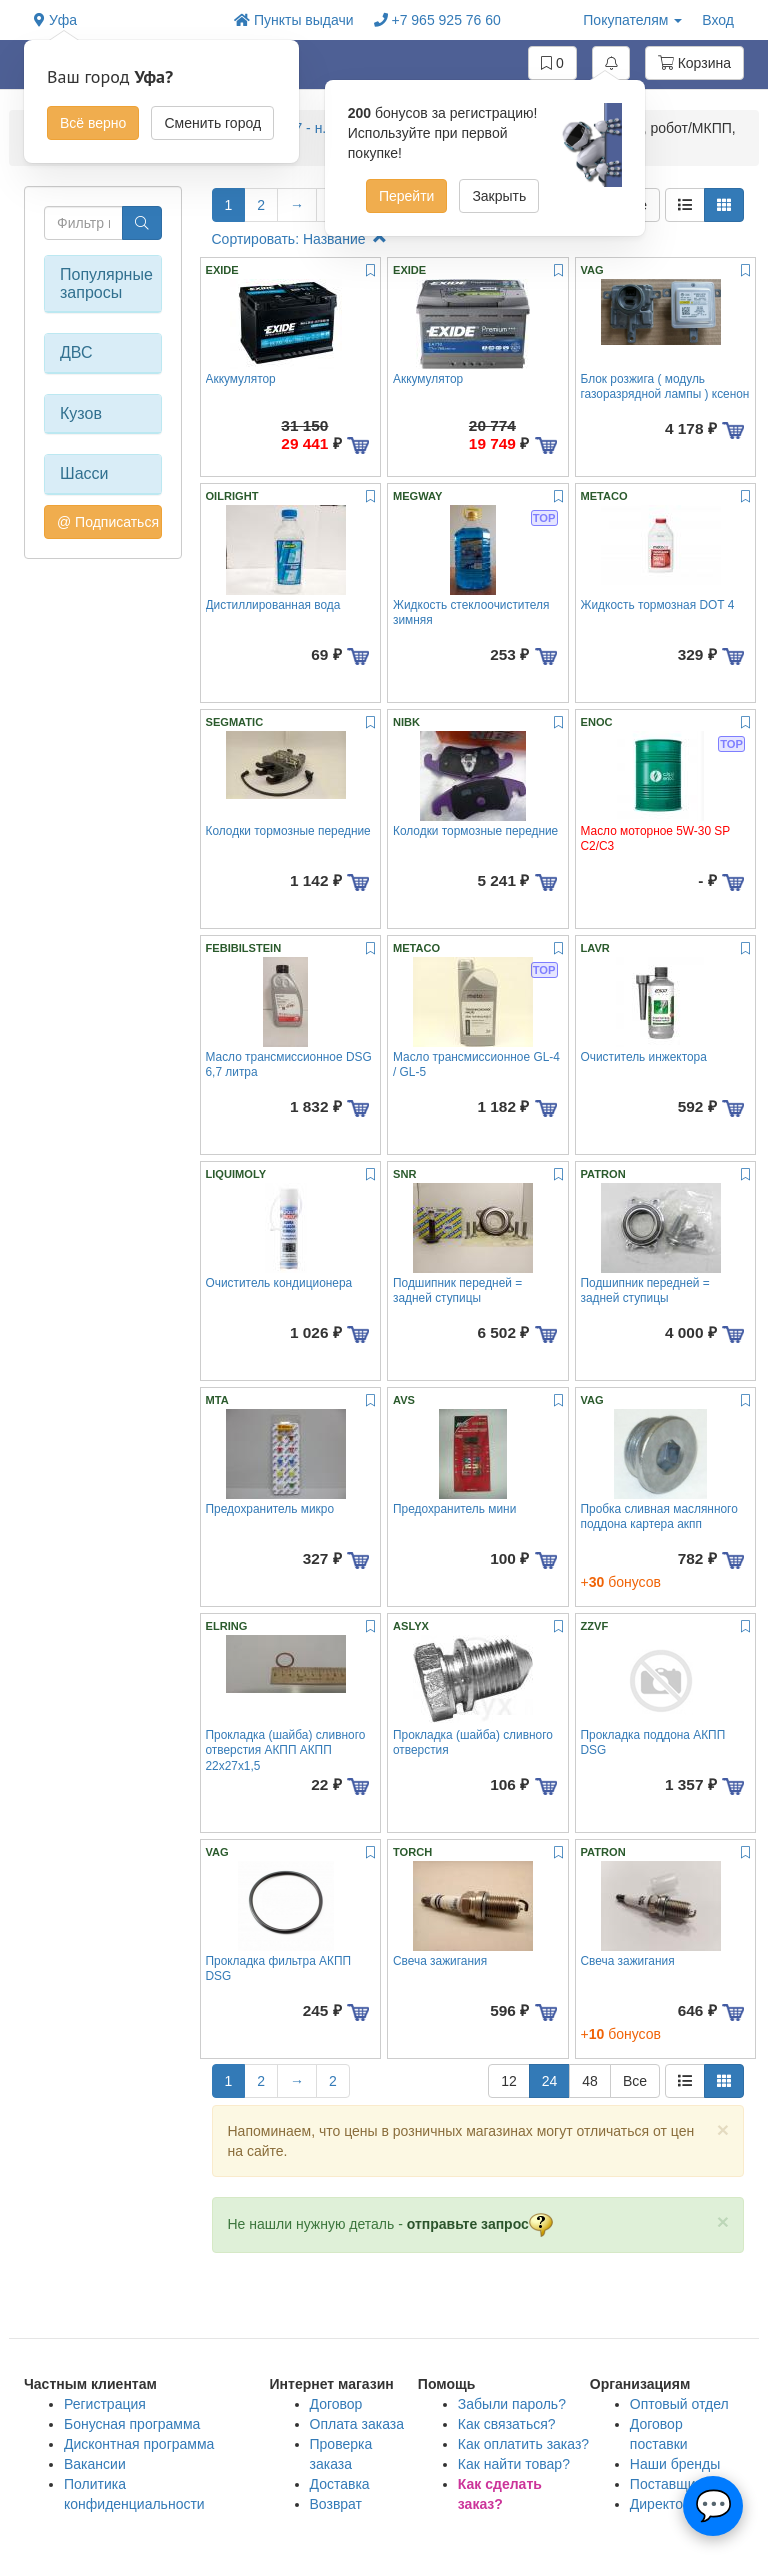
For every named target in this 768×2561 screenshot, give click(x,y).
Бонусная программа (132, 2424)
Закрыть (499, 196)
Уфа (55, 20)
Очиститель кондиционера (279, 1283)
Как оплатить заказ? (523, 2444)
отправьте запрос (480, 2224)
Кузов (81, 413)
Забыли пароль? (512, 2404)
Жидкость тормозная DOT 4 (658, 605)
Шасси (84, 473)
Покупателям (632, 20)
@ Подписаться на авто (109, 522)
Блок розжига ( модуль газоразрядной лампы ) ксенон (665, 386)
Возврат (336, 2504)
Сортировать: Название (299, 239)
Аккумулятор (241, 379)
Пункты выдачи (294, 20)
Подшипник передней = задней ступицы (457, 1290)
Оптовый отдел (679, 2404)
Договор (336, 2404)
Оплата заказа (357, 2424)
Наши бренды (675, 2464)
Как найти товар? (514, 2464)
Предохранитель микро (270, 1509)
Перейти (406, 196)
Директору (664, 2504)
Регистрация (105, 2404)
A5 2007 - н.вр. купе (314, 128)
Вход (718, 20)
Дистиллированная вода (273, 605)
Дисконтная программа (139, 2444)
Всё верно (93, 123)
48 (590, 2081)
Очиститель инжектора (644, 1057)
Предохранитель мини (454, 1509)
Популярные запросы (103, 283)
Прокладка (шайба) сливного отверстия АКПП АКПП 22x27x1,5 (286, 1750)
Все (635, 2081)
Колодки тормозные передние (288, 831)
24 (550, 2081)
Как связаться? (507, 2424)
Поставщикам (675, 2484)
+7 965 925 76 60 (437, 20)
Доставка (340, 2484)
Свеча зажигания (440, 1961)
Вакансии (95, 2464)
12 (509, 2081)
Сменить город (212, 123)
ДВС (76, 352)
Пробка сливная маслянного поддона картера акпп (659, 1516)
